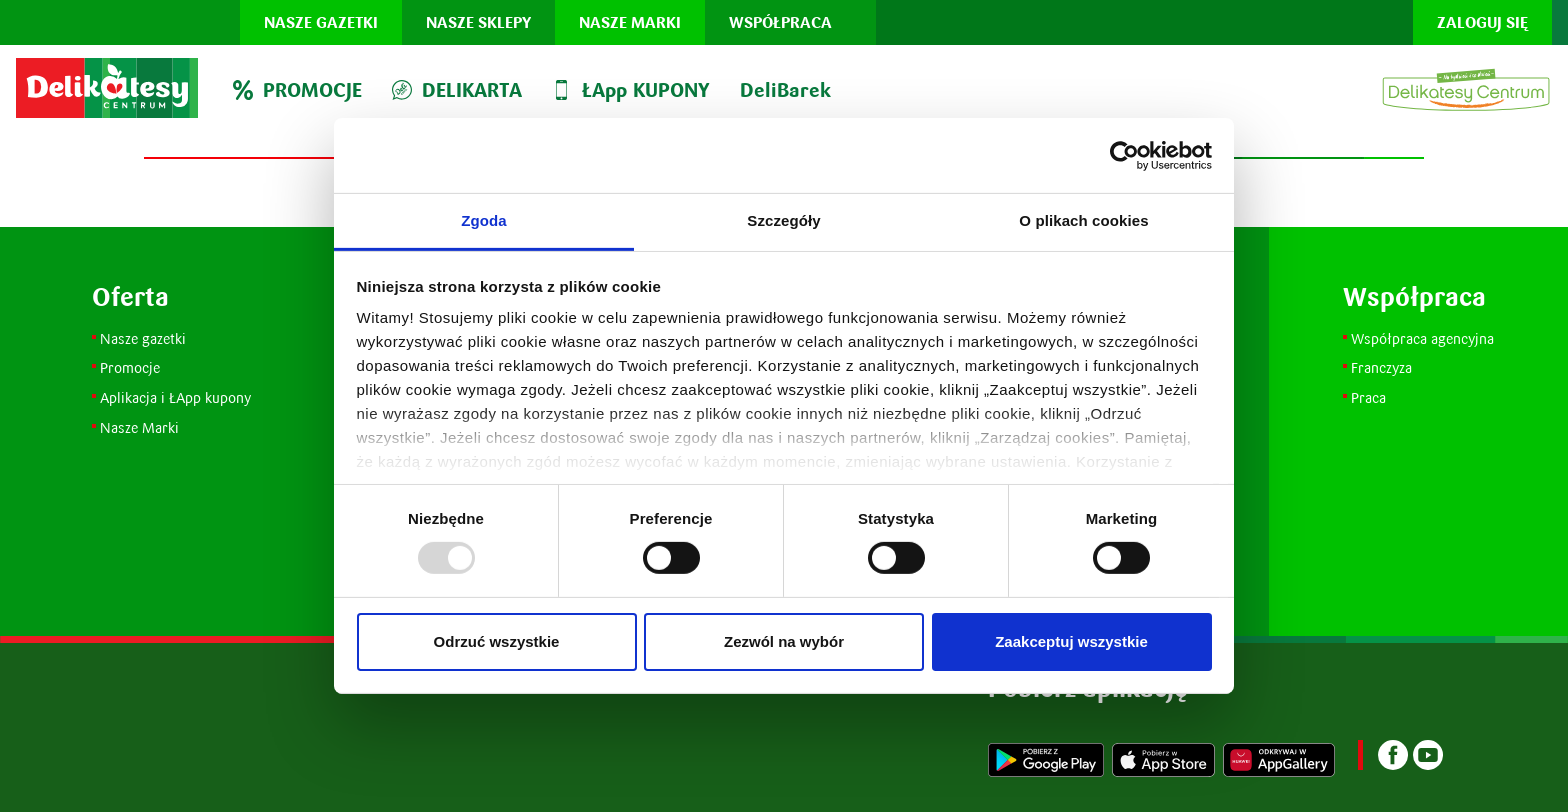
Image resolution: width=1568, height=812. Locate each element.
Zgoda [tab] (484, 220)
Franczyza (1381, 367)
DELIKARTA (457, 90)
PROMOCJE (297, 90)
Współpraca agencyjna (1422, 338)
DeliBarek (785, 90)
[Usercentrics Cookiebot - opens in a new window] (1124, 155)
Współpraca (780, 22)
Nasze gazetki (321, 22)
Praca (1368, 397)
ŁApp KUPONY (631, 90)
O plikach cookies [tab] (1083, 220)
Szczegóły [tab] (783, 220)
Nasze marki (630, 22)
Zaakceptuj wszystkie (1071, 641)
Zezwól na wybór (784, 641)
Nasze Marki (139, 427)
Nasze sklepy (478, 22)
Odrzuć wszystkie (497, 641)
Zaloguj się (1482, 22)
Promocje (132, 367)
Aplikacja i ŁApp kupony (175, 397)
